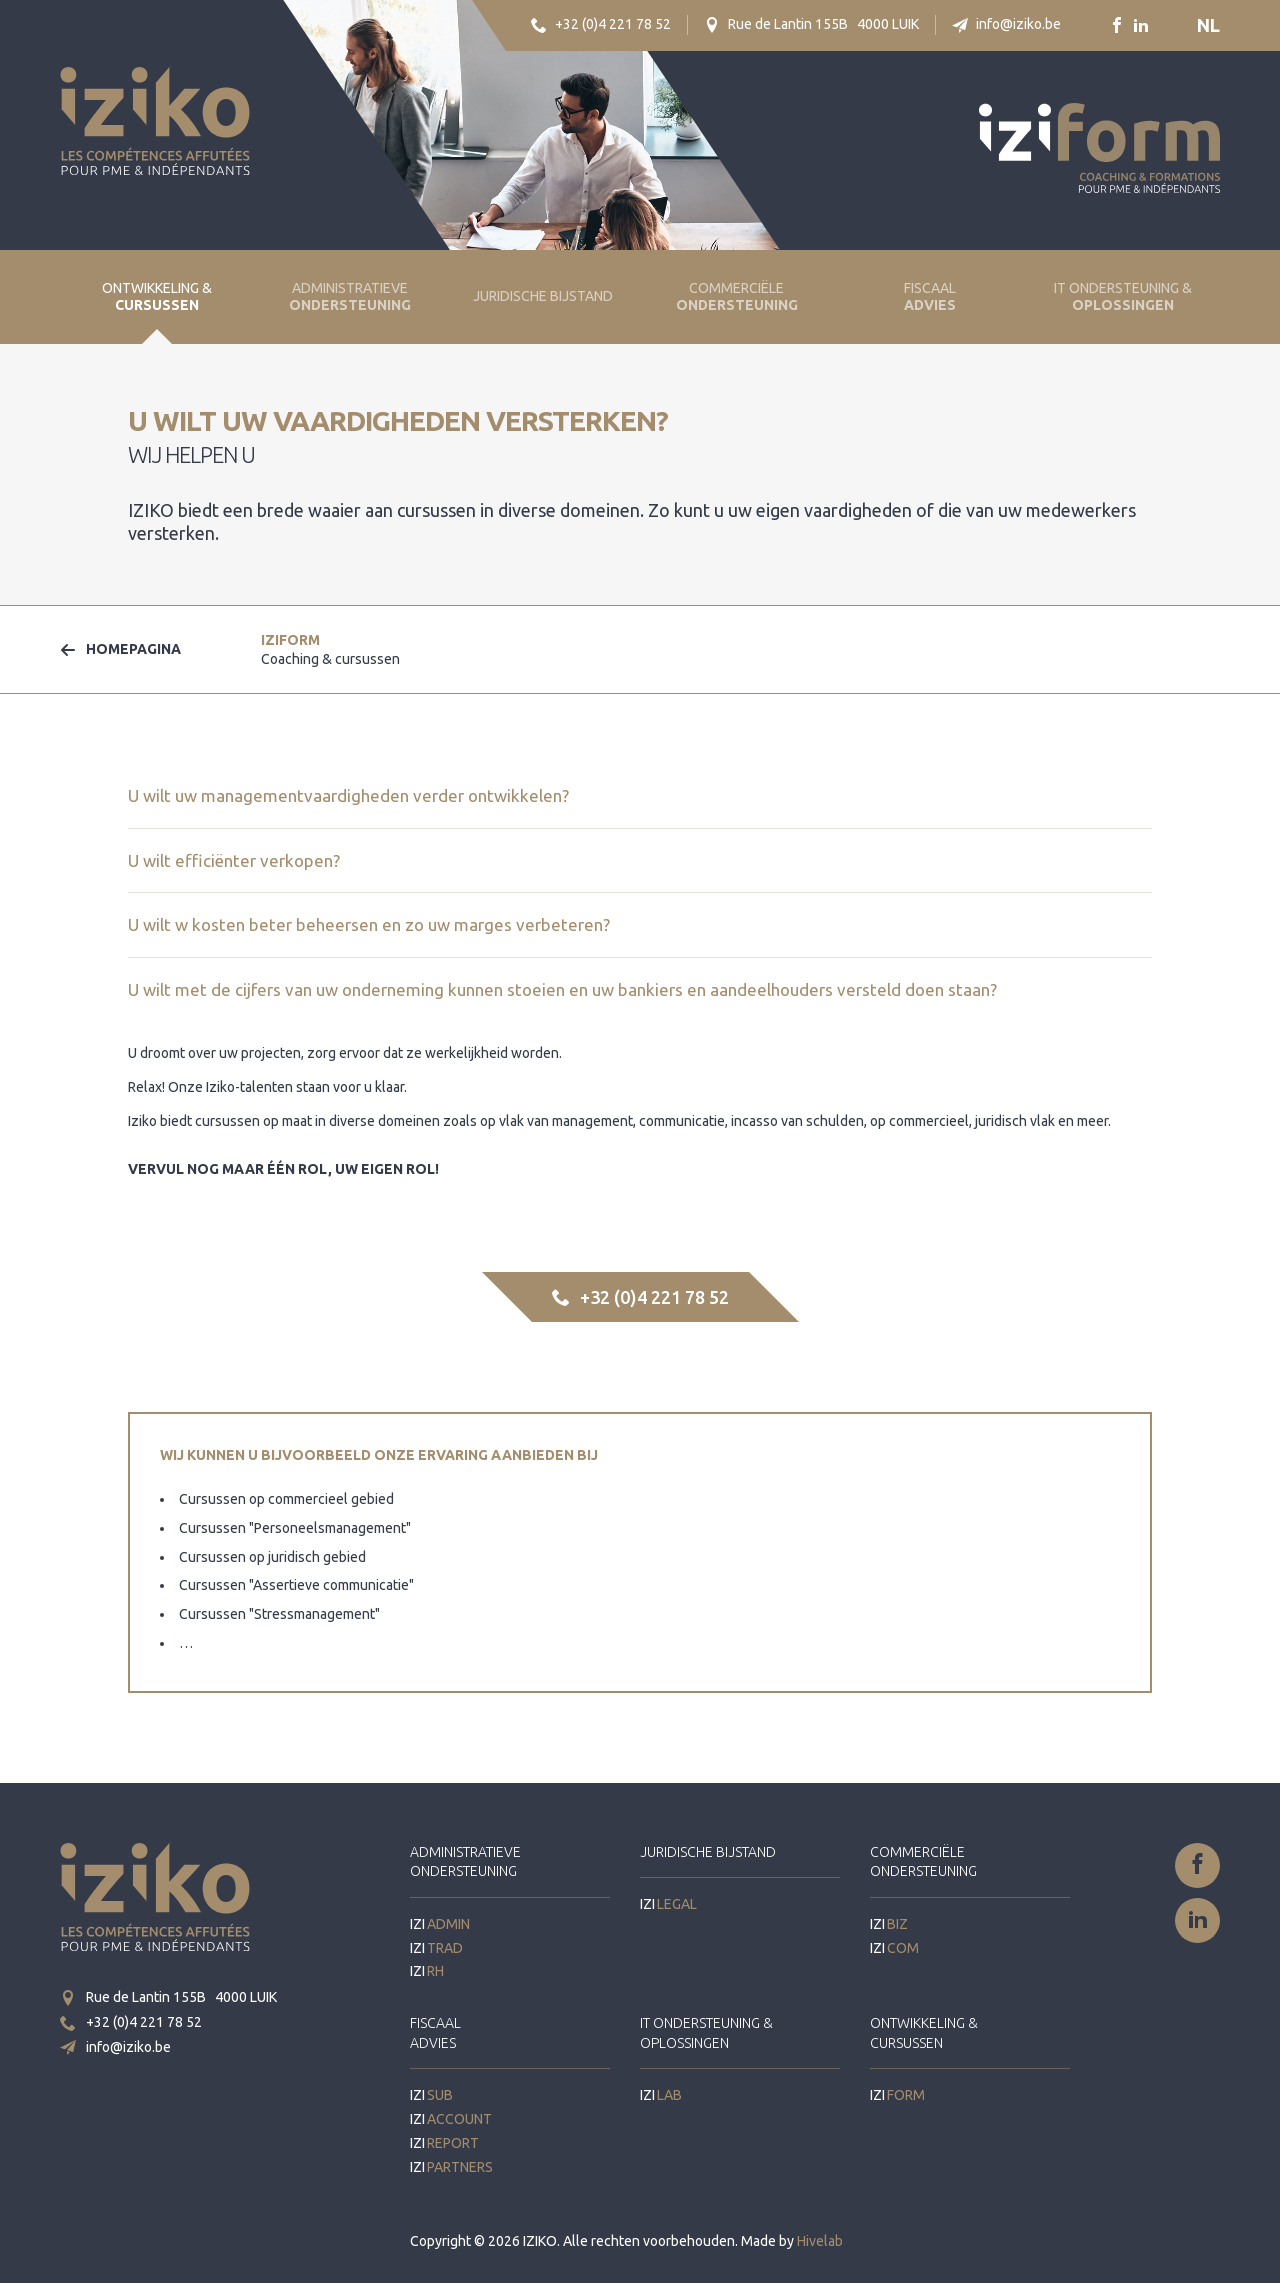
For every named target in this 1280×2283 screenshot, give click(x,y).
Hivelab (820, 2241)
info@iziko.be (1006, 24)
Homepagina (120, 649)
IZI (330, 649)
